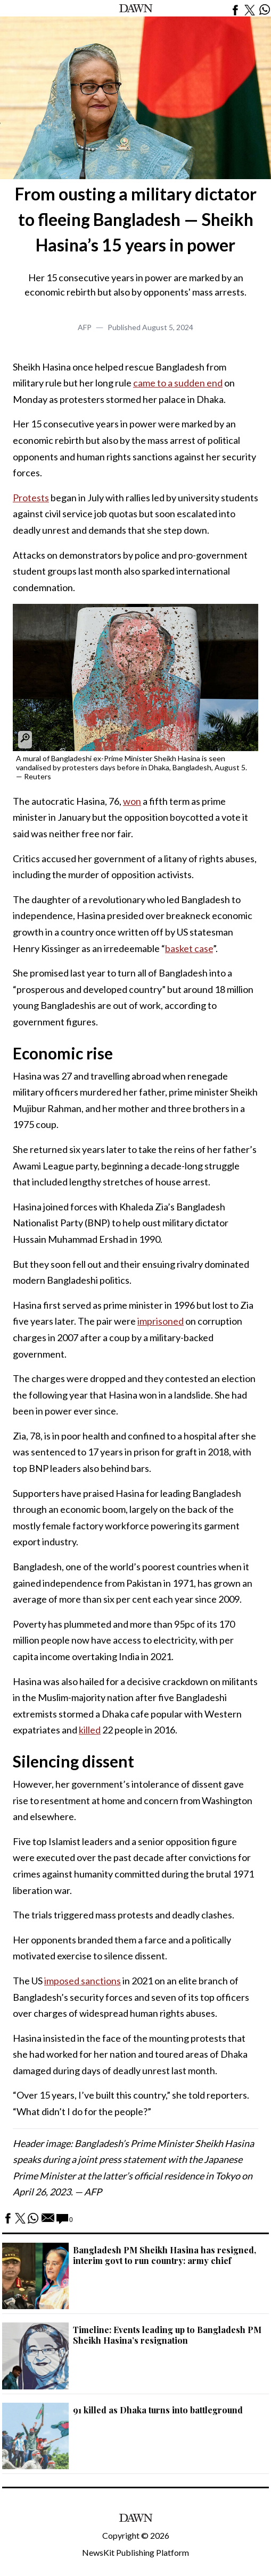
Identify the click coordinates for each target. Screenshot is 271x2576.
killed (90, 1730)
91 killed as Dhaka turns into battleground (158, 2409)
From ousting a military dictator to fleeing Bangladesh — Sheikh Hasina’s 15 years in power (136, 219)
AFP (85, 327)
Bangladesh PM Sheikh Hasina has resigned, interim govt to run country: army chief (164, 2255)
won (132, 801)
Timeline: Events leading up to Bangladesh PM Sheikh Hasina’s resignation (167, 2335)
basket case (189, 948)
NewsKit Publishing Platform (135, 2552)
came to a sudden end (178, 383)
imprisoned (160, 1321)
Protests (31, 497)
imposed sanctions (82, 1980)
